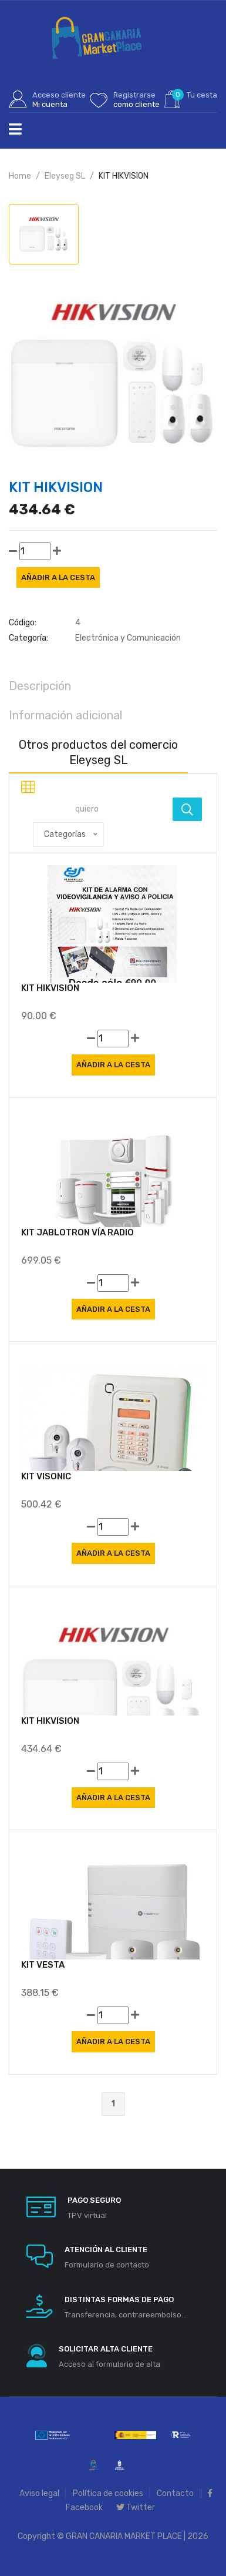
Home (20, 176)
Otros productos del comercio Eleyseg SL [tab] (98, 752)
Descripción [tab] (40, 686)
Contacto (175, 2493)
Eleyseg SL (65, 176)
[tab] (44, 234)
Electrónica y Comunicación (128, 638)
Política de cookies (108, 2493)
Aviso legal (39, 2493)
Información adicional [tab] (65, 715)
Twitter (135, 2508)
